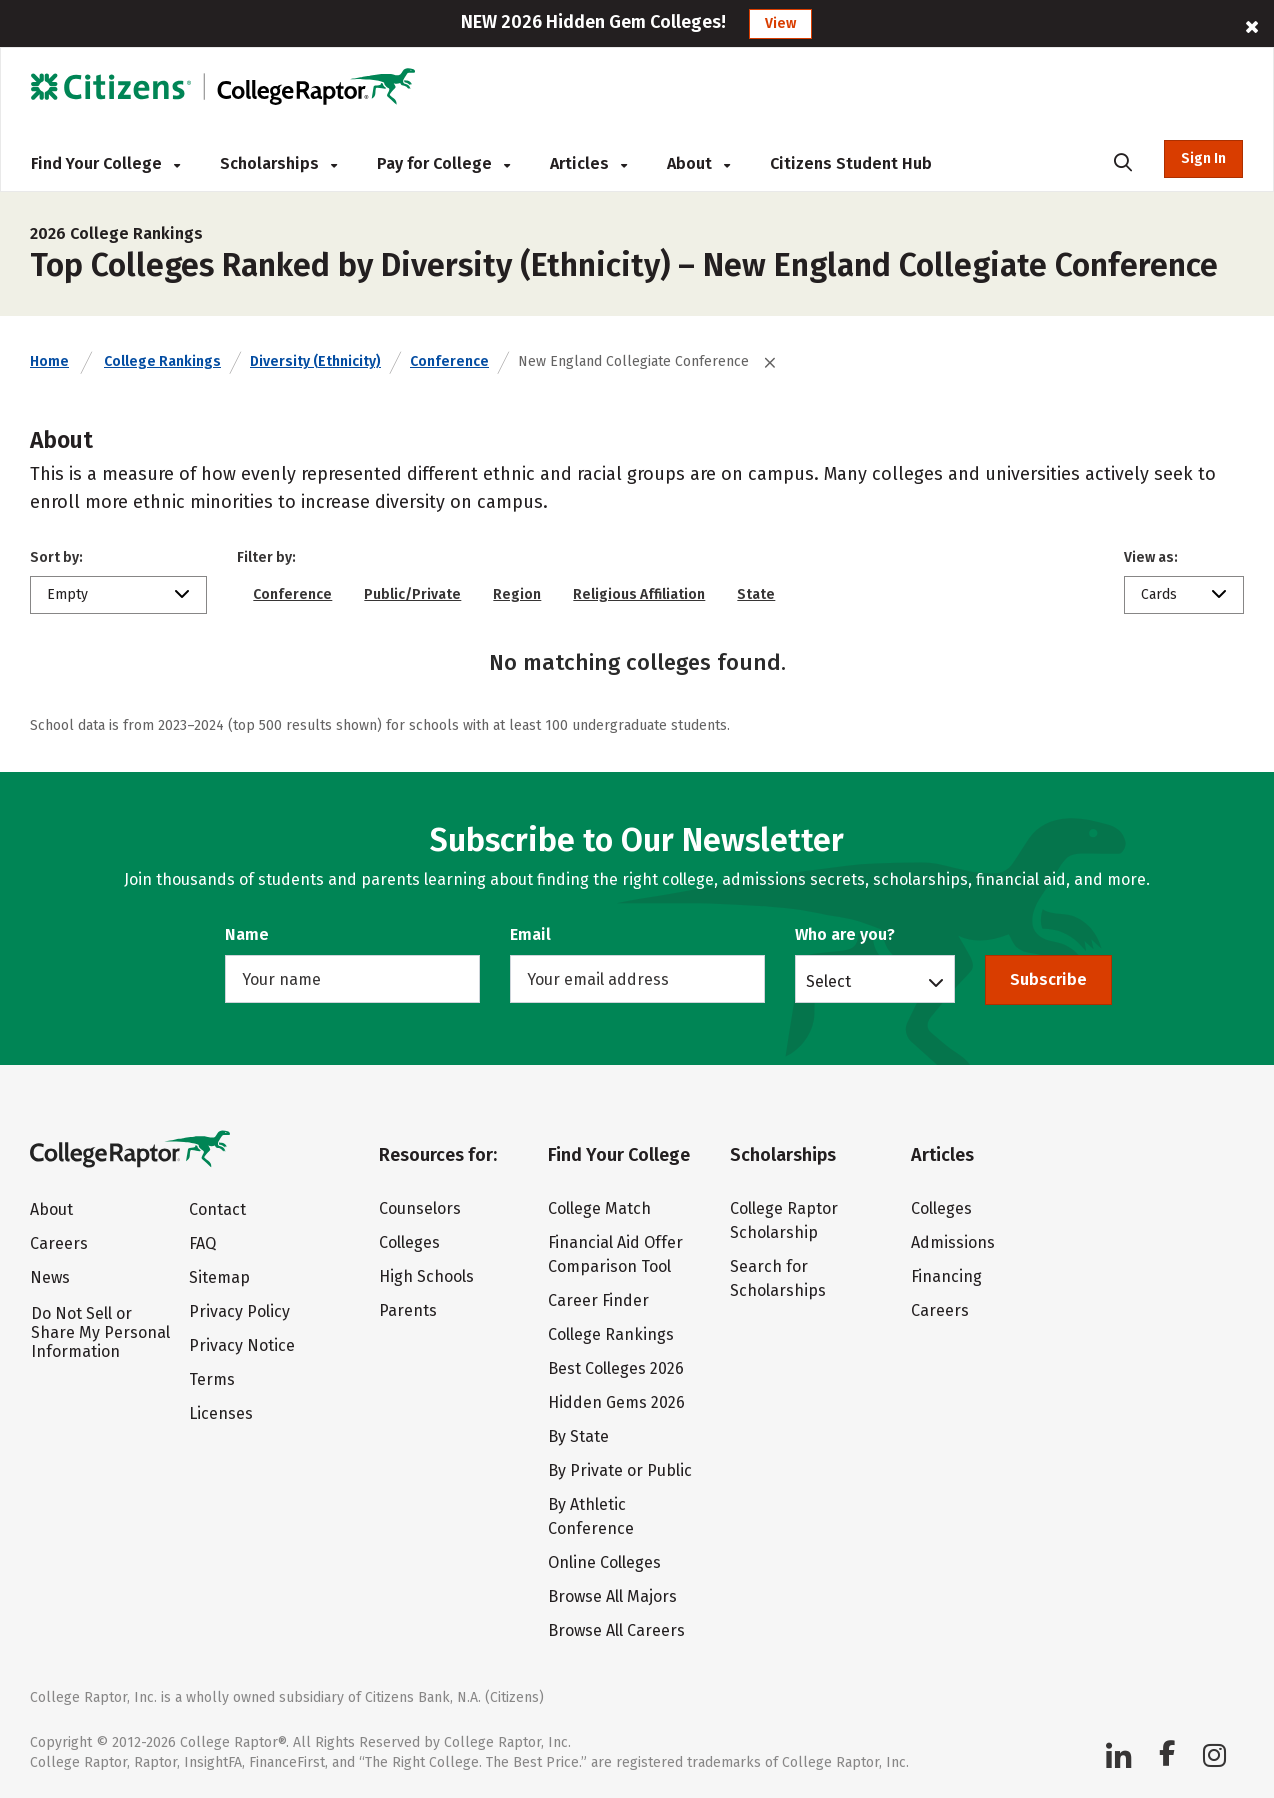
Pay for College (443, 163)
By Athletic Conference (591, 1516)
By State (578, 1436)
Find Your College (105, 163)
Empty (67, 594)
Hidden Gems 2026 (616, 1402)
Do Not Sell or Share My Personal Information (100, 1332)
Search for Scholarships (778, 1278)
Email (530, 934)
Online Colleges (604, 1562)
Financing (946, 1276)
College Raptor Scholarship (784, 1220)
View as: (1151, 557)
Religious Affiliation (639, 594)
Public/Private (412, 594)
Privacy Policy (239, 1311)
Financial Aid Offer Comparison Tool (615, 1254)
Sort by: (56, 557)
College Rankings (162, 361)
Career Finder (598, 1300)
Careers (59, 1243)
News (50, 1277)
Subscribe (1048, 979)
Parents (408, 1310)
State (756, 594)
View (780, 23)
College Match (599, 1208)
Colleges (409, 1242)
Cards (1159, 594)
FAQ (202, 1243)
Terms (212, 1379)
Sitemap (219, 1277)
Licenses (221, 1413)
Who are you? (845, 934)
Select (828, 981)
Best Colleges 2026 (616, 1368)
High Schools (426, 1276)
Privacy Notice (242, 1345)
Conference (449, 361)
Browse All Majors (612, 1596)
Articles (588, 163)
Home (49, 361)
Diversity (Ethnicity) (315, 361)
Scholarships (278, 163)
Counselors (420, 1208)
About (698, 163)
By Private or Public (620, 1470)
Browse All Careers (616, 1630)
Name (247, 934)
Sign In (1203, 158)
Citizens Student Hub (851, 163)
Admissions (953, 1242)
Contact (217, 1209)
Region (517, 594)
